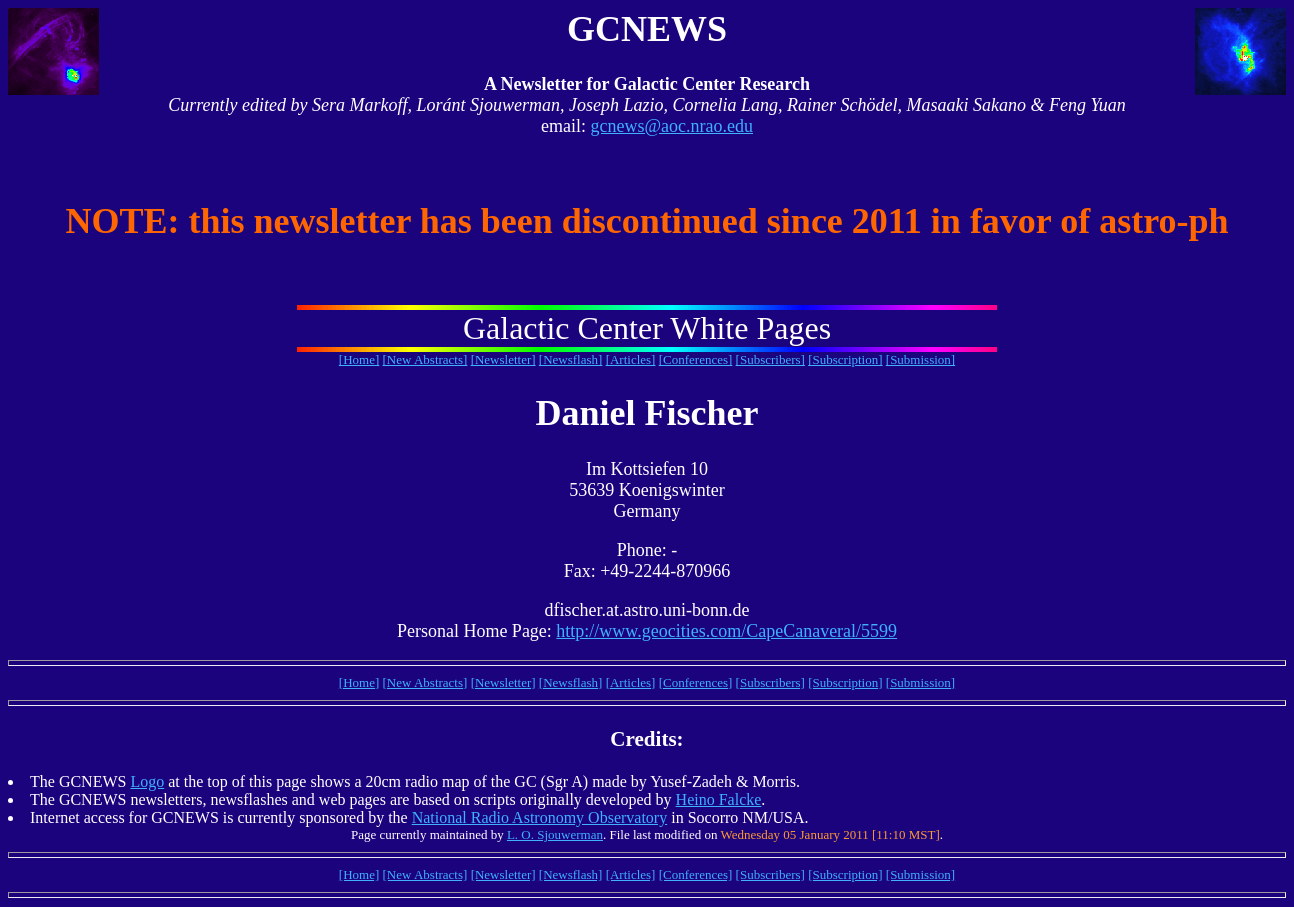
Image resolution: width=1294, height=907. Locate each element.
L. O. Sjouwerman (555, 834)
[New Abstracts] (425, 359)
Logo (147, 781)
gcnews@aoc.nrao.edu (671, 126)
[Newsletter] (503, 359)
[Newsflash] (571, 359)
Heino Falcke (719, 799)
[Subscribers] (770, 359)
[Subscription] (845, 359)
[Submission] (920, 359)
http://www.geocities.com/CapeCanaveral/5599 (726, 631)
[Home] (359, 359)
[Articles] (631, 359)
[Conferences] (696, 359)
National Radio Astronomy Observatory (540, 817)
